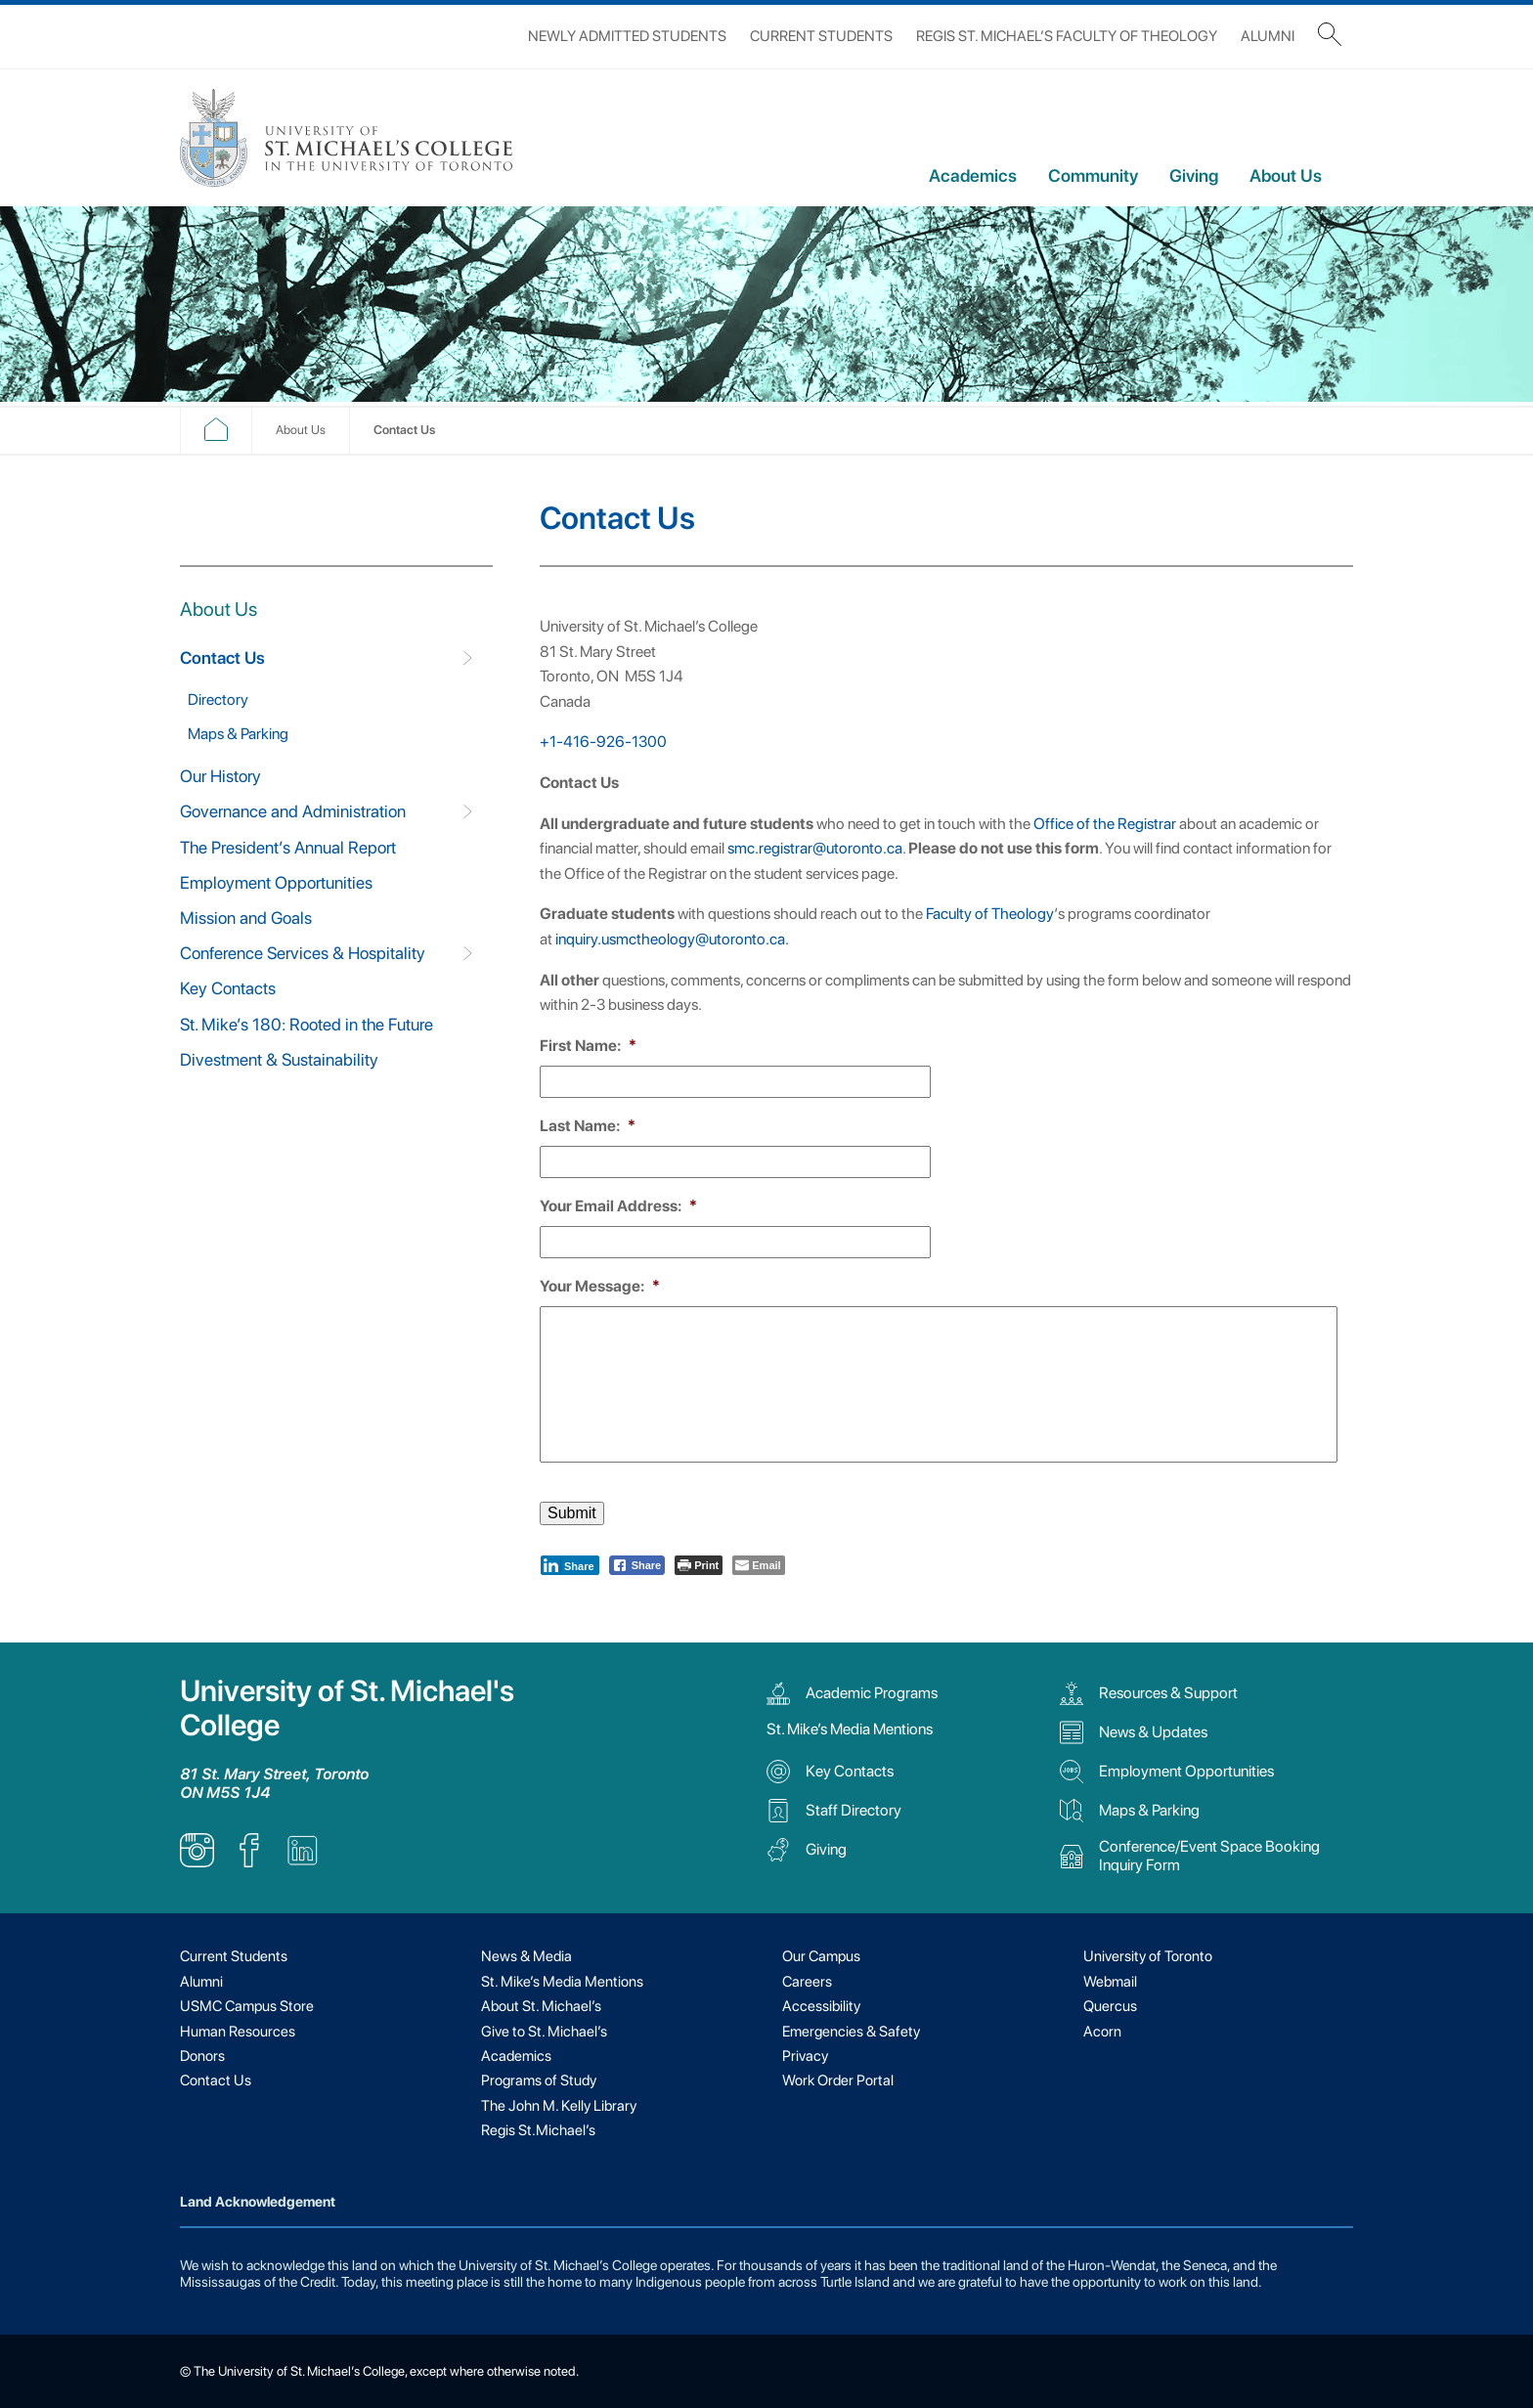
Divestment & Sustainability (279, 1059)
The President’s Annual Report (288, 847)
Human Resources (237, 2031)
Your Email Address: (618, 1206)
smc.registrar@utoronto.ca (814, 848)
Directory (218, 699)
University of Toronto (1147, 1956)
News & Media (526, 1956)
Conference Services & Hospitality (302, 952)
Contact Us (222, 657)
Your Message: (600, 1286)
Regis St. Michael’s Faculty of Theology (1066, 36)
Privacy (805, 2056)
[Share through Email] (758, 1565)
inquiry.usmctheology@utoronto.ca (670, 939)
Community (1093, 175)
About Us (1285, 175)
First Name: (588, 1045)
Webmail (1110, 1982)
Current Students (821, 36)
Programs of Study (538, 2080)
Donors (202, 2056)
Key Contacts (228, 988)
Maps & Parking (238, 733)
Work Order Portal (838, 2080)
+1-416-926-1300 (603, 741)
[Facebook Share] (637, 1565)
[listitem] (197, 1862)
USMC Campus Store (247, 2006)
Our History (220, 776)
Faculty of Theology (990, 913)
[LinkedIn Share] (570, 1565)
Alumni (1267, 36)
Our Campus (821, 1956)
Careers (807, 1982)
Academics (973, 175)
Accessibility (821, 2006)
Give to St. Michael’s (544, 2031)
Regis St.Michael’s (538, 2130)
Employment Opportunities (276, 882)
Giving (1193, 175)
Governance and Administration (293, 811)
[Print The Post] (699, 1565)
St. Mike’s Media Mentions (849, 1729)
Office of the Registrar (1104, 823)
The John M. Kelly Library (558, 2106)
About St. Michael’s (541, 2006)
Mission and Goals (246, 917)
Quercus (1110, 2006)
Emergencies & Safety (851, 2031)
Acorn (1102, 2031)
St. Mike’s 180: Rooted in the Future (306, 1024)
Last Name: (587, 1125)
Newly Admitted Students (627, 36)
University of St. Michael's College (347, 1708)
